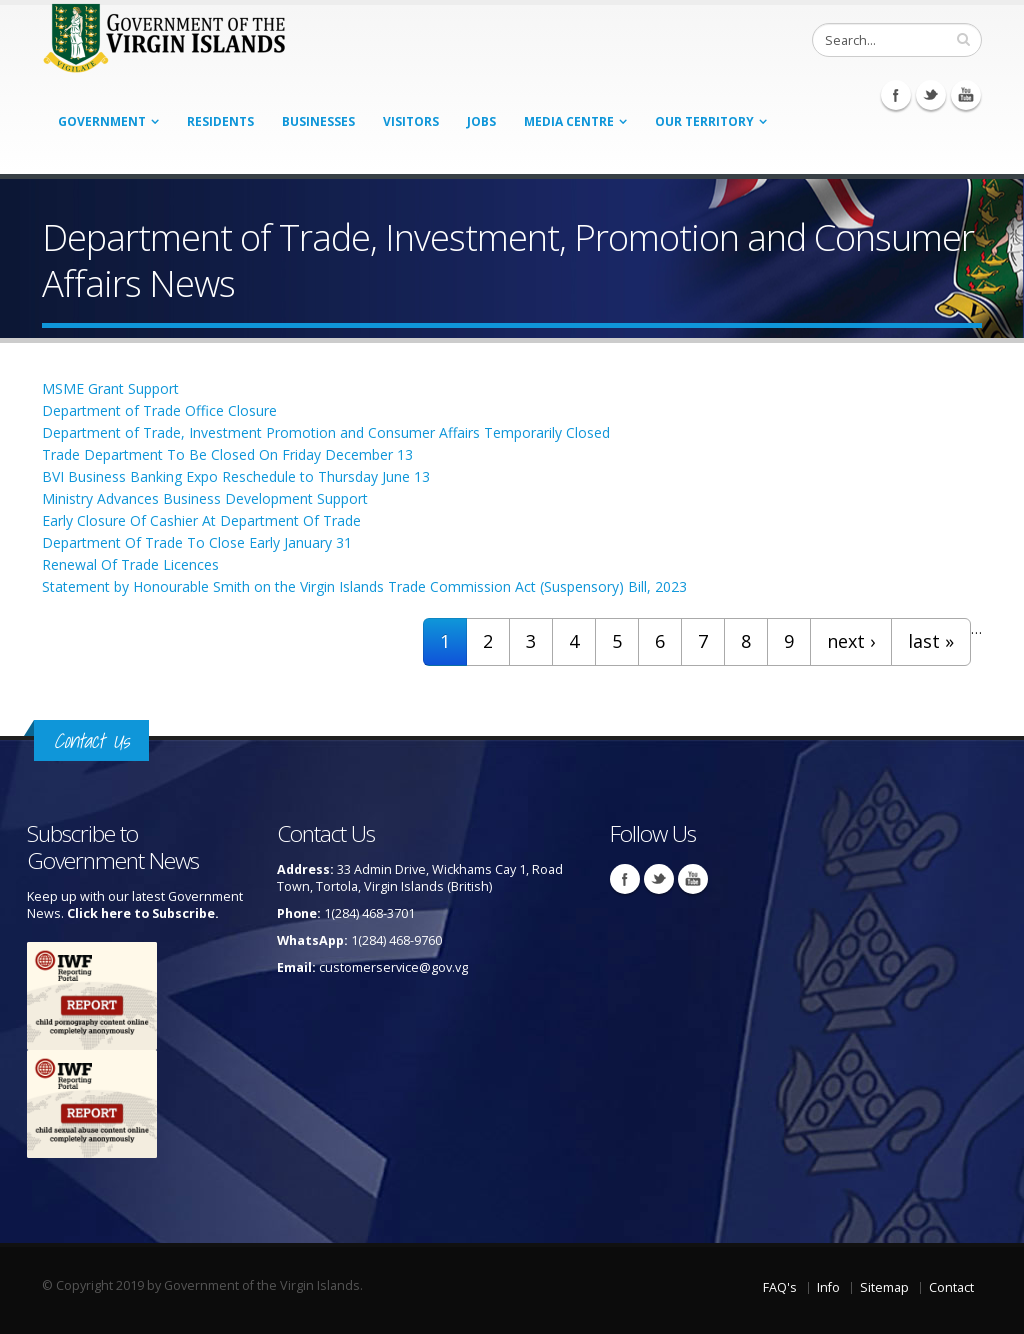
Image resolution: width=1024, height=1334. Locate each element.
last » (931, 641)
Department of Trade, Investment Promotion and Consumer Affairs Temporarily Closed (326, 432)
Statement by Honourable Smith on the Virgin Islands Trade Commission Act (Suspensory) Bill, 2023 (364, 586)
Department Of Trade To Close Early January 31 (197, 542)
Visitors (411, 121)
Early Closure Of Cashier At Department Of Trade (201, 520)
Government (102, 121)
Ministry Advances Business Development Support (205, 498)
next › (851, 641)
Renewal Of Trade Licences (130, 564)
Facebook (896, 95)
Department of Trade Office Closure (159, 410)
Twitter (931, 95)
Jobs (481, 121)
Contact (951, 1287)
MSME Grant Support (110, 388)
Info (828, 1287)
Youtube (966, 95)
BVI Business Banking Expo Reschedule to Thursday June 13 (236, 476)
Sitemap (884, 1287)
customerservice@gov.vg (393, 967)
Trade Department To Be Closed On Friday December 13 (227, 454)
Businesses (318, 121)
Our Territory (704, 121)
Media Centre (569, 121)
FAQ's (780, 1287)
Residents (220, 121)
